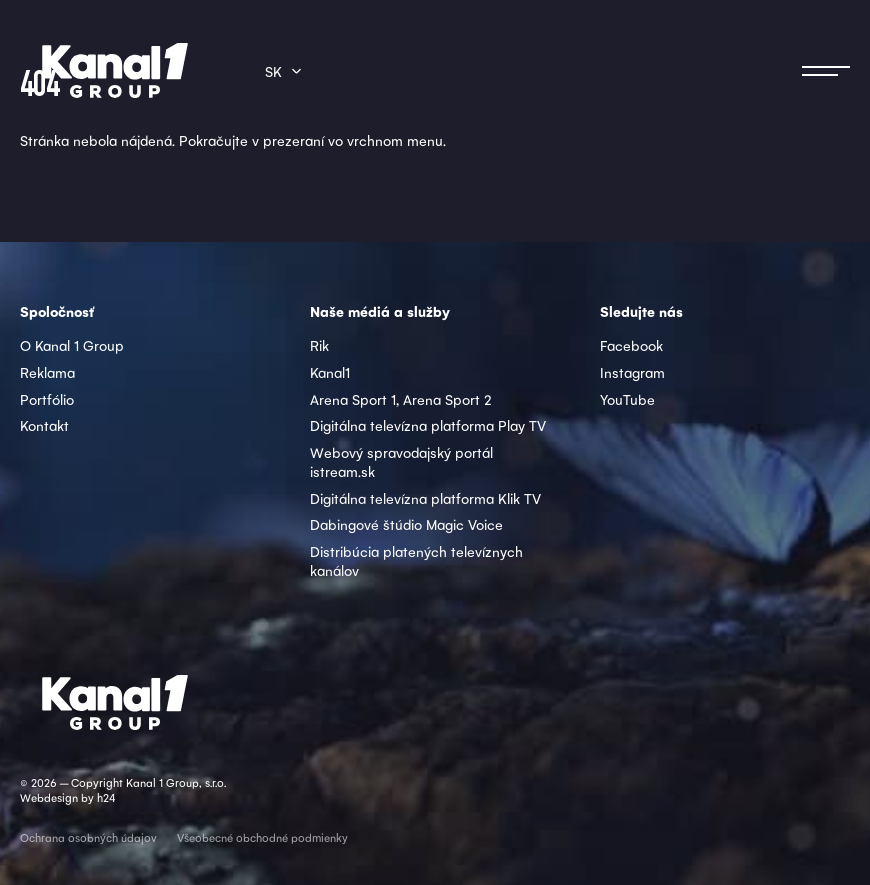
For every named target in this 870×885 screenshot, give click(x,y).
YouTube (627, 399)
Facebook (631, 345)
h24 (106, 797)
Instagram (632, 372)
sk (273, 71)
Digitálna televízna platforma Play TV (428, 425)
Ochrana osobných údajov (88, 837)
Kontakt (44, 425)
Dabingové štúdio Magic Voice (406, 524)
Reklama (47, 372)
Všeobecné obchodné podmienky (262, 837)
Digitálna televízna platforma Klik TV (425, 498)
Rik (319, 345)
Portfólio (47, 399)
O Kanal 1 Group (72, 345)
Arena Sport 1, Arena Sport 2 (401, 399)
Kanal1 (330, 372)
